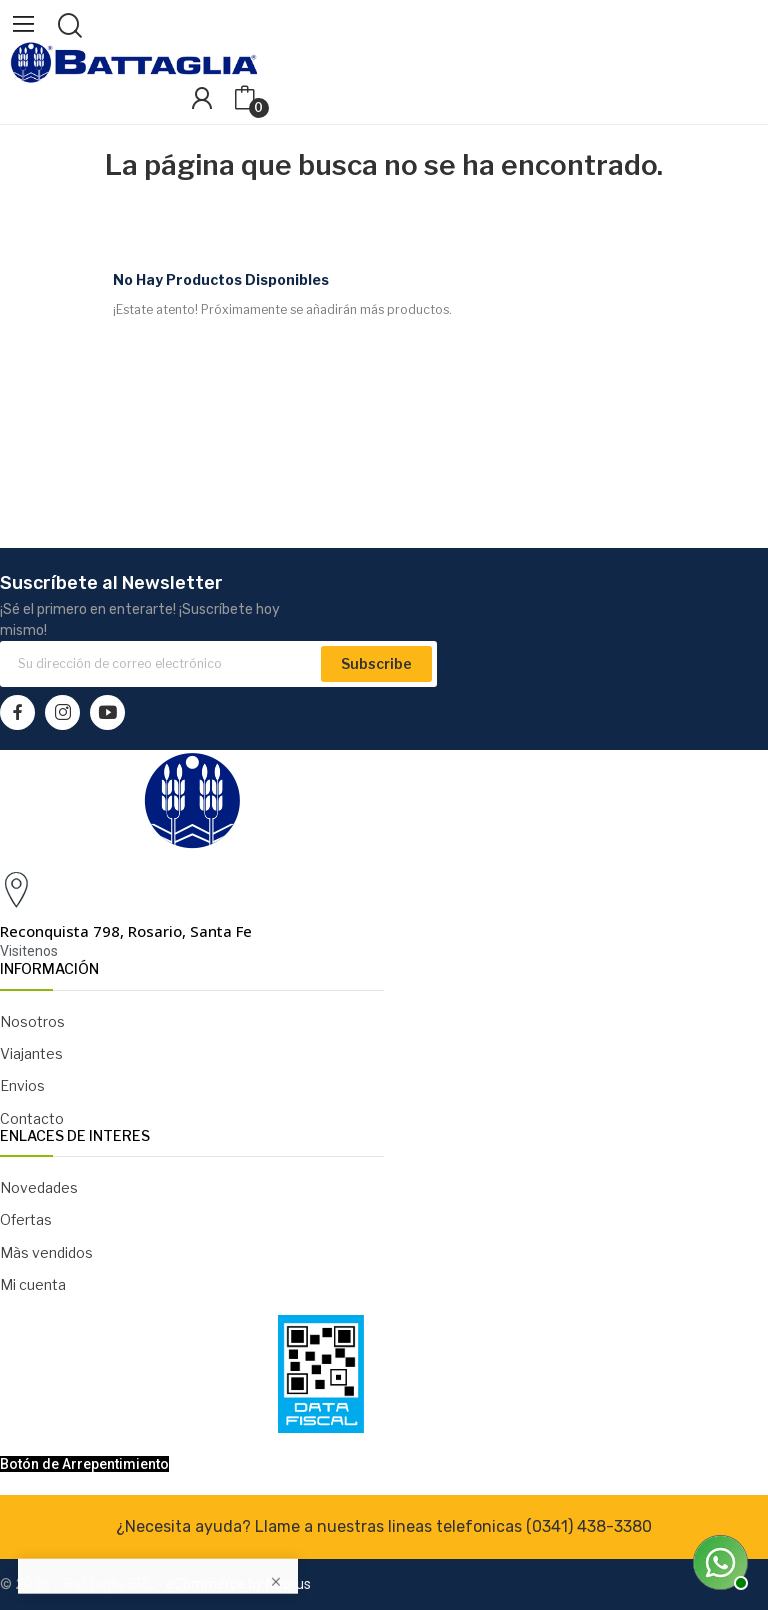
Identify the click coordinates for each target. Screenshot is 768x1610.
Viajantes (31, 1053)
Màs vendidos (46, 1252)
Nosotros (32, 1021)
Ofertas (26, 1219)
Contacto (32, 1118)
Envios (22, 1085)
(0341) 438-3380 (589, 1526)
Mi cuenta (33, 1284)
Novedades (39, 1187)
